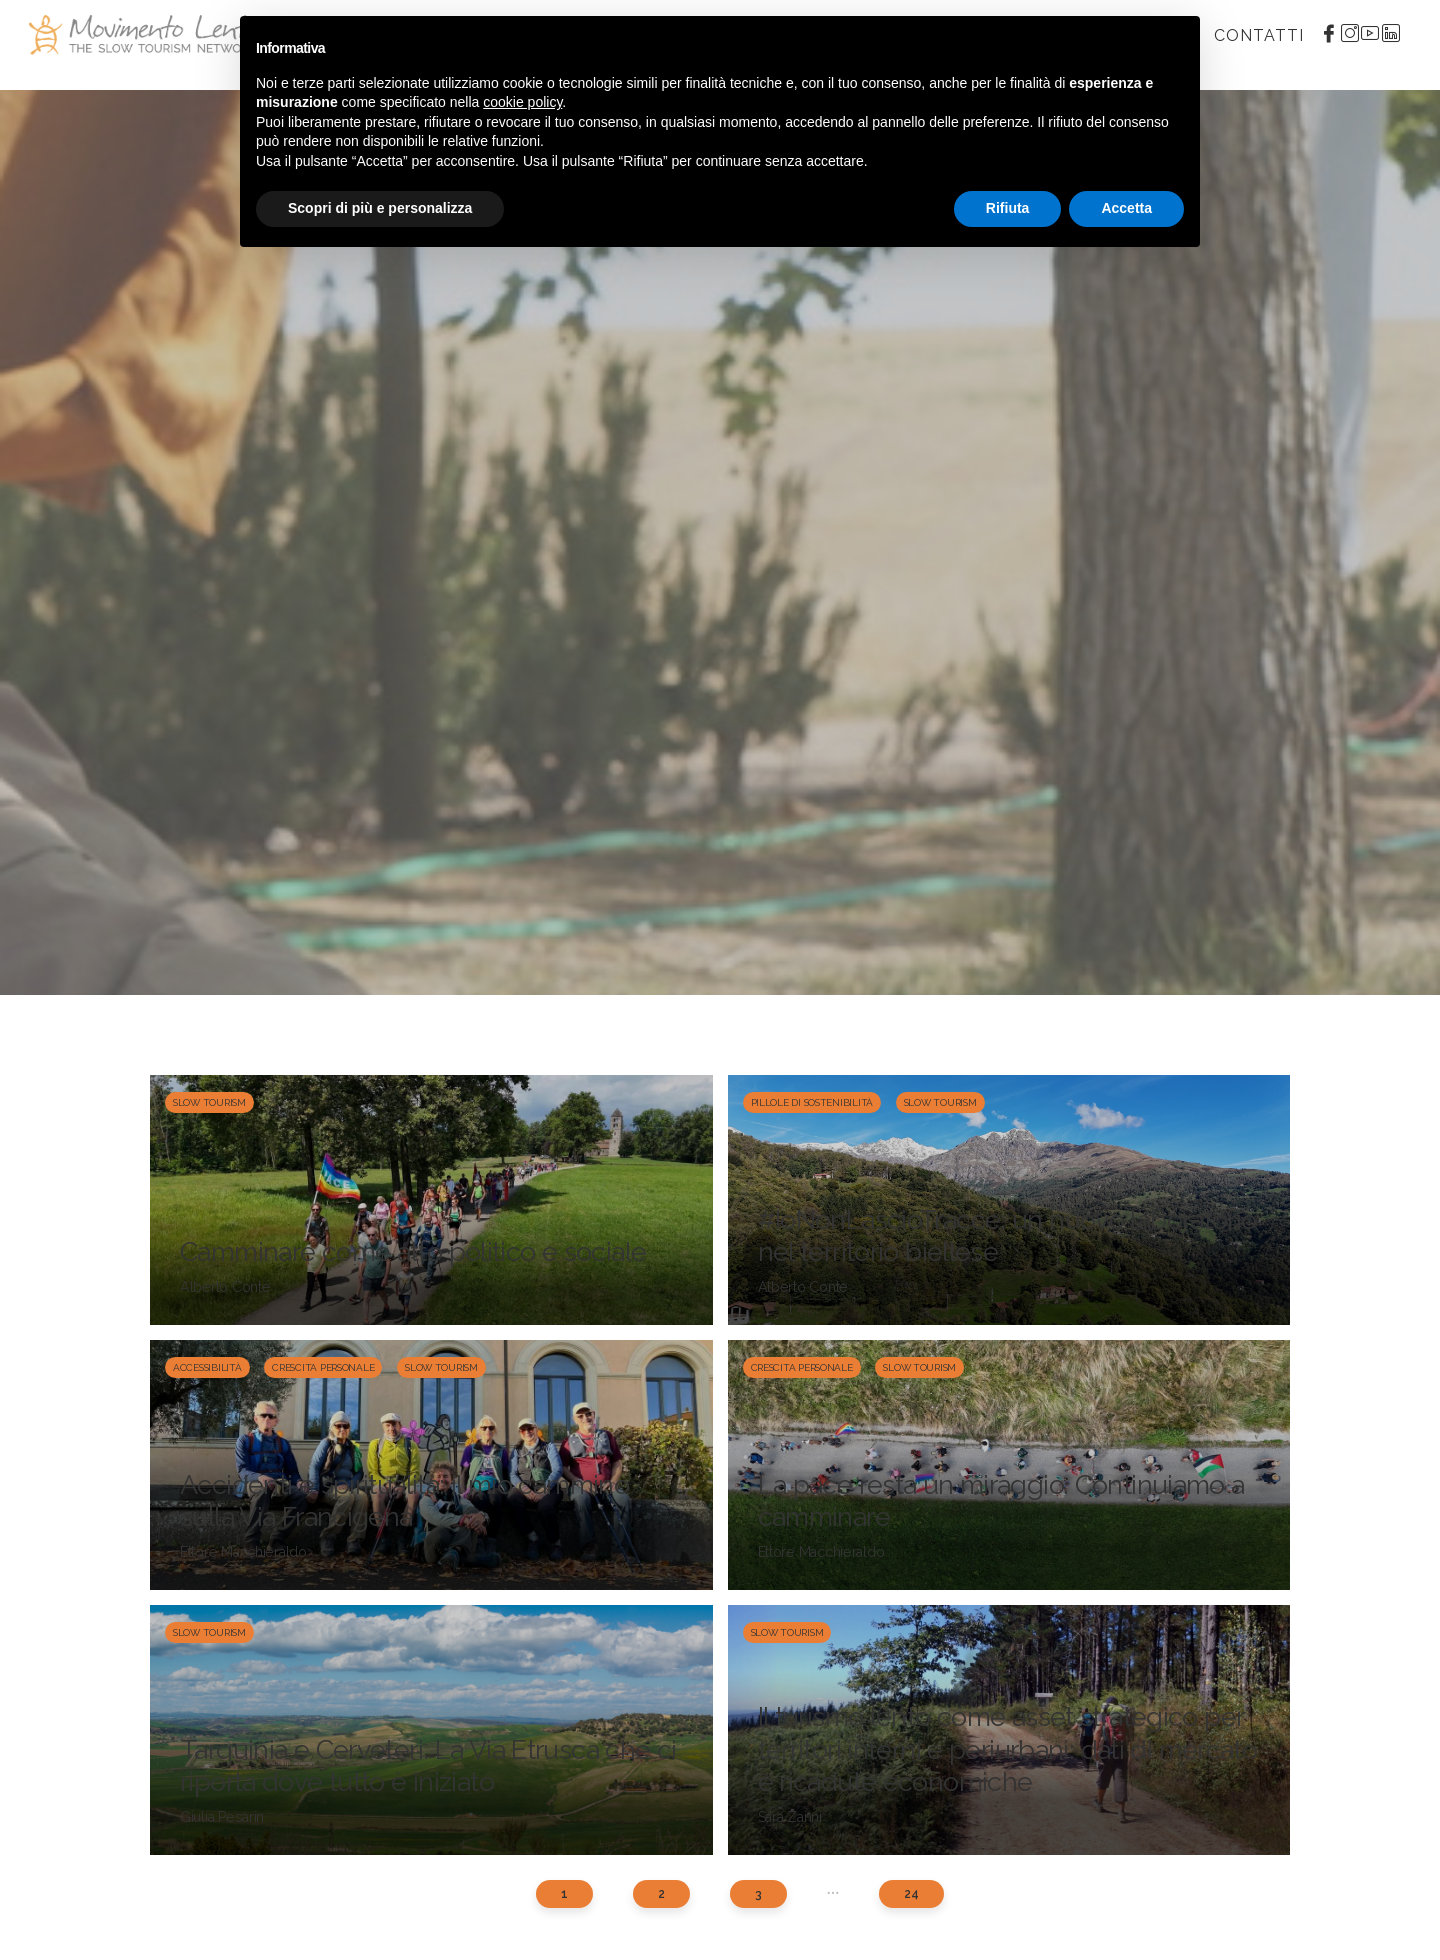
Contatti (1258, 35)
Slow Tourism (209, 1102)
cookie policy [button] (522, 102)
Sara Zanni (790, 1817)
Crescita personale (323, 1367)
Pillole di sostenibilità (812, 1102)
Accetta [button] (1126, 208)
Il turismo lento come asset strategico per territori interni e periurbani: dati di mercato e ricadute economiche (1008, 1749)
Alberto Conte (225, 1287)
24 (911, 1894)
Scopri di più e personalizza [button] (380, 208)
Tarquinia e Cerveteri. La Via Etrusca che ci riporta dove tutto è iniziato (428, 1765)
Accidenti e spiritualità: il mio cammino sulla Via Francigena (404, 1500)
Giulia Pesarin (222, 1817)
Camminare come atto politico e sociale (413, 1251)
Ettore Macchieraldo (243, 1552)
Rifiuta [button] (1008, 208)
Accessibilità (207, 1367)
